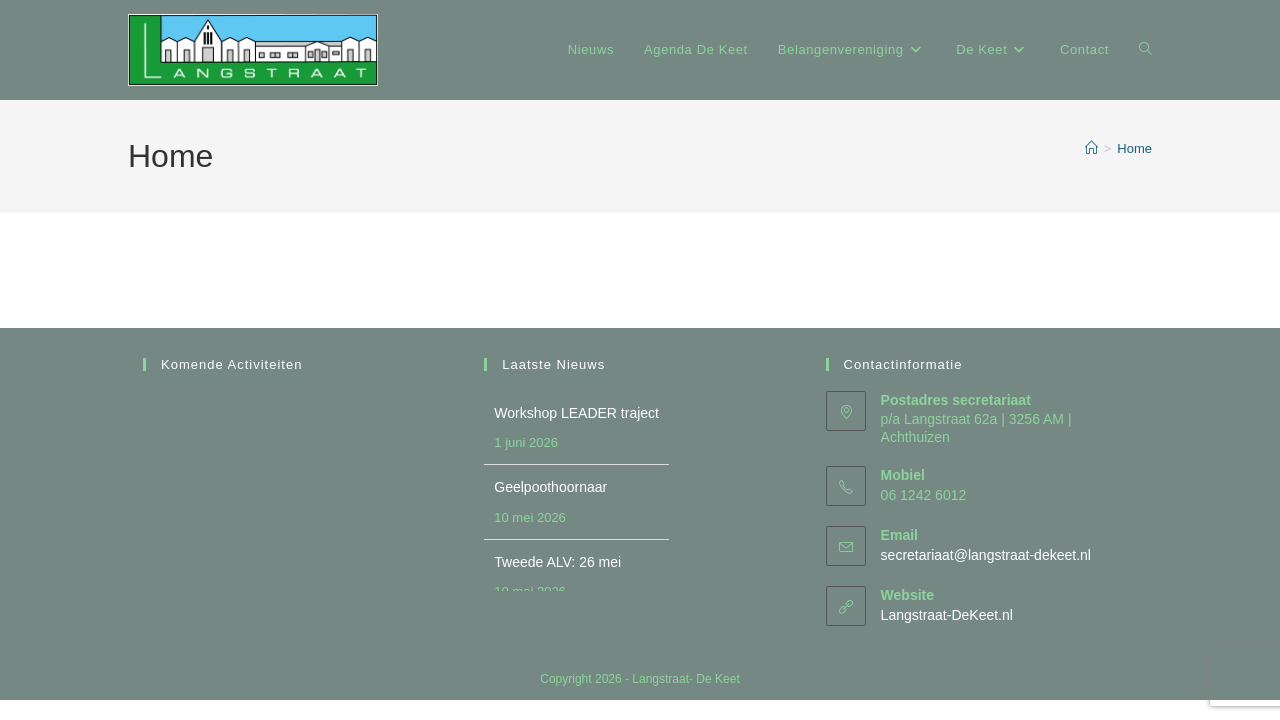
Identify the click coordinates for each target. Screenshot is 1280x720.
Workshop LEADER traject (576, 413)
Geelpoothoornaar (550, 487)
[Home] (1091, 148)
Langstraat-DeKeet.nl (947, 615)
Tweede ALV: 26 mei (557, 562)
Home (1134, 148)
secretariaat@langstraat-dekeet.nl (986, 555)
